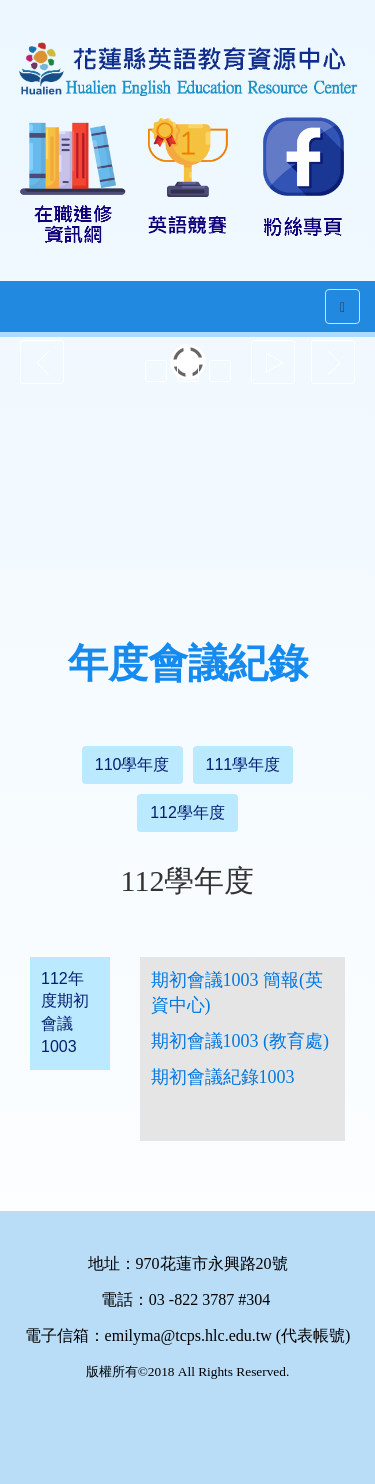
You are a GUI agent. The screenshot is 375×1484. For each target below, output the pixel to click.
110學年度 (132, 764)
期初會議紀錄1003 (223, 1077)
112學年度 (187, 812)
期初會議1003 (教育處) (240, 1041)
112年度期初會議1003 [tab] (65, 1013)
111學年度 (243, 764)
